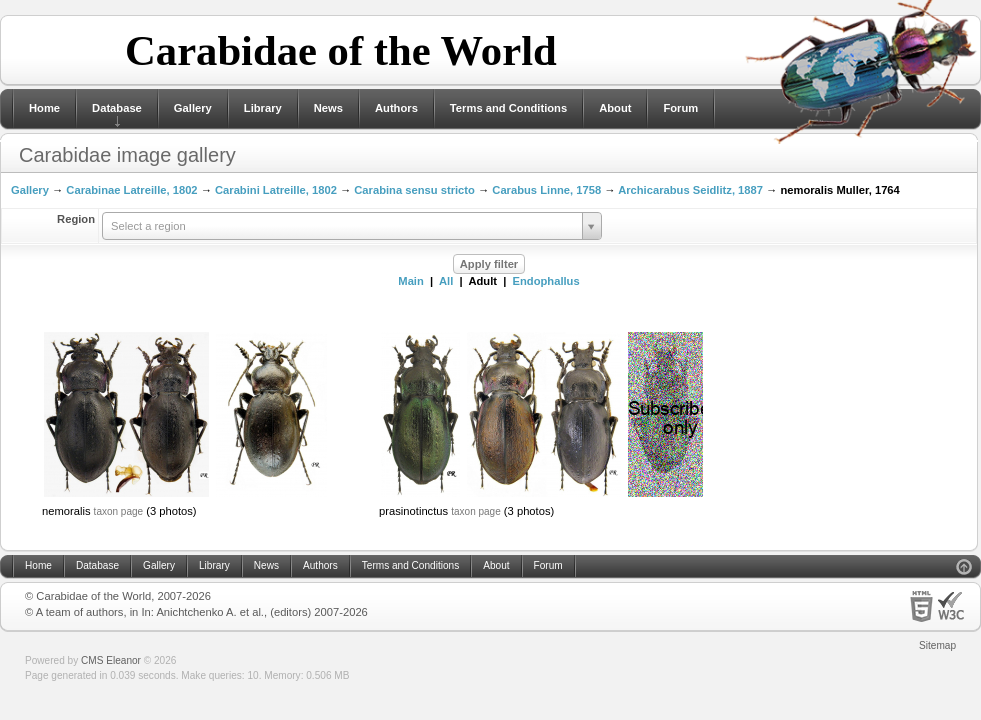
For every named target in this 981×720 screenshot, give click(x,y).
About (615, 108)
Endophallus (546, 281)
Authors (396, 108)
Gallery (193, 108)
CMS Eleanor (111, 660)
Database (117, 108)
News (328, 108)
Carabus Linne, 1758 (546, 190)
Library (263, 108)
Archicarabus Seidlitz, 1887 (690, 190)
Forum (680, 108)
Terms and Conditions (508, 108)
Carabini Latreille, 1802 (276, 190)
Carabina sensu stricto (414, 190)
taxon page (119, 511)
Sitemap (937, 645)
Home (44, 108)
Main (410, 281)
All (446, 281)
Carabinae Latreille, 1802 (131, 190)
